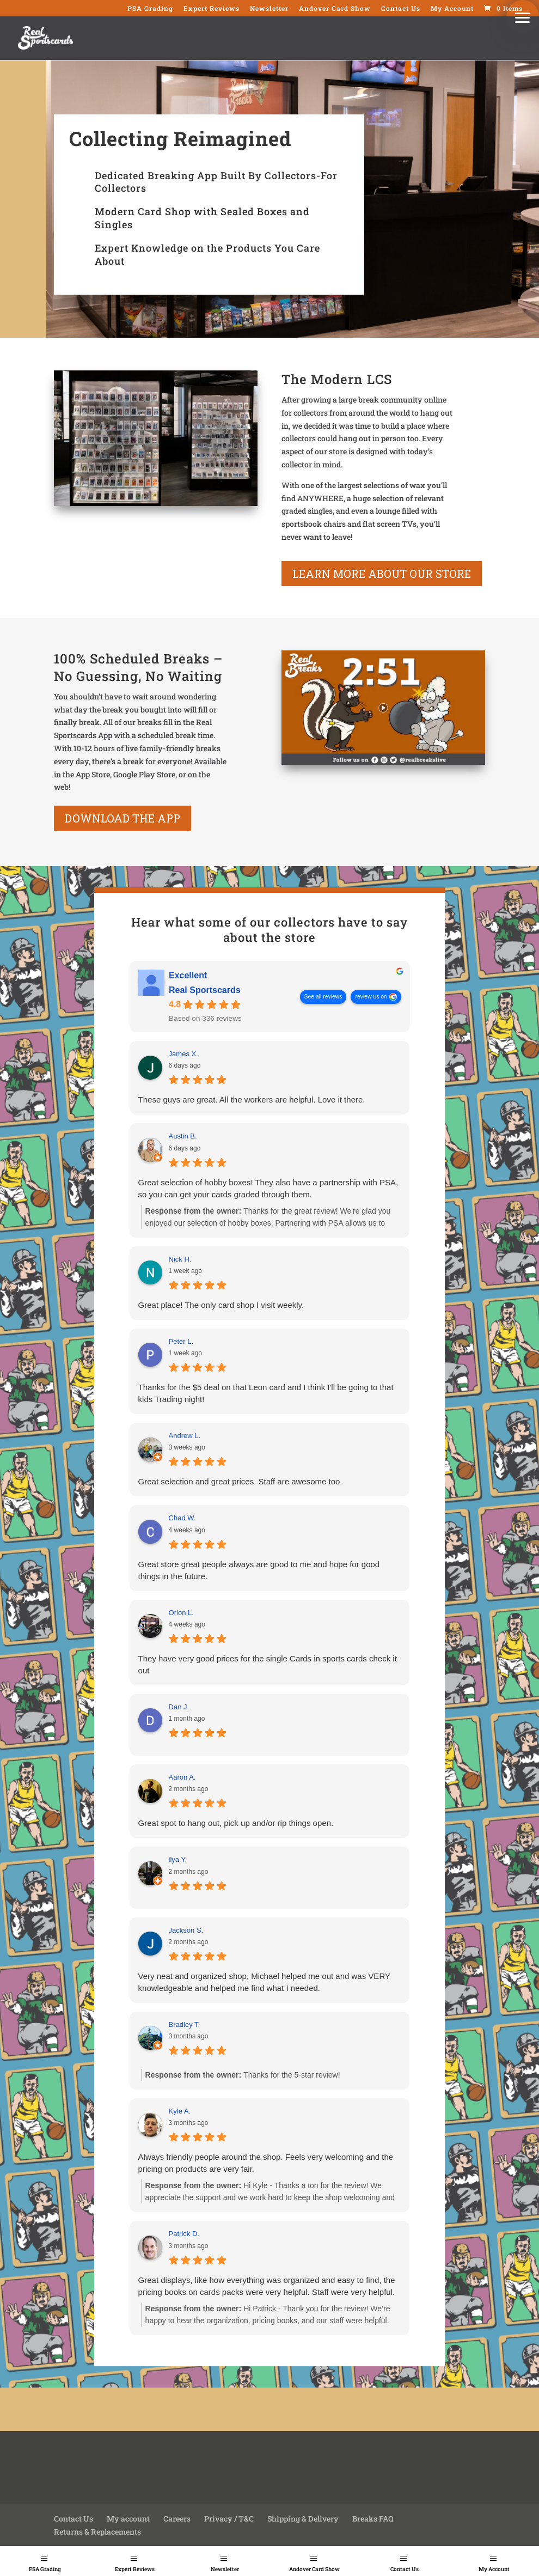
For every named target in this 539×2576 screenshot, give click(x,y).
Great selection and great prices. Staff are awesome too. (240, 1481)
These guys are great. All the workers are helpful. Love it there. (251, 1099)
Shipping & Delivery (303, 2518)
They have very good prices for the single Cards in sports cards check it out (267, 1664)
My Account (494, 2569)
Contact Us (404, 2569)
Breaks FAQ (373, 2518)
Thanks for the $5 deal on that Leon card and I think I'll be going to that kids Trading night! (266, 1393)
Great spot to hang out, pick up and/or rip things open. (236, 1823)
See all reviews (323, 996)
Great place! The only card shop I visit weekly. (221, 1305)
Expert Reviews (135, 2569)
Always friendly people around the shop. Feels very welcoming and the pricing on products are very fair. (266, 2162)
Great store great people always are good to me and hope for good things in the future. (259, 1570)
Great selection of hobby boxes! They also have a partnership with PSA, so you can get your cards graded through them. (268, 1188)
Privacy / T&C (229, 2518)
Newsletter (225, 2569)
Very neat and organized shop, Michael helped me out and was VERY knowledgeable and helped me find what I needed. (264, 1982)
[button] (522, 16)
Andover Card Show (314, 2569)
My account (128, 2518)
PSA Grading (45, 2569)
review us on (371, 996)
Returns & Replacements (97, 2531)
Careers (177, 2518)
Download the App (122, 818)
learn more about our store (381, 574)
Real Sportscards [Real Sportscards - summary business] (205, 990)
